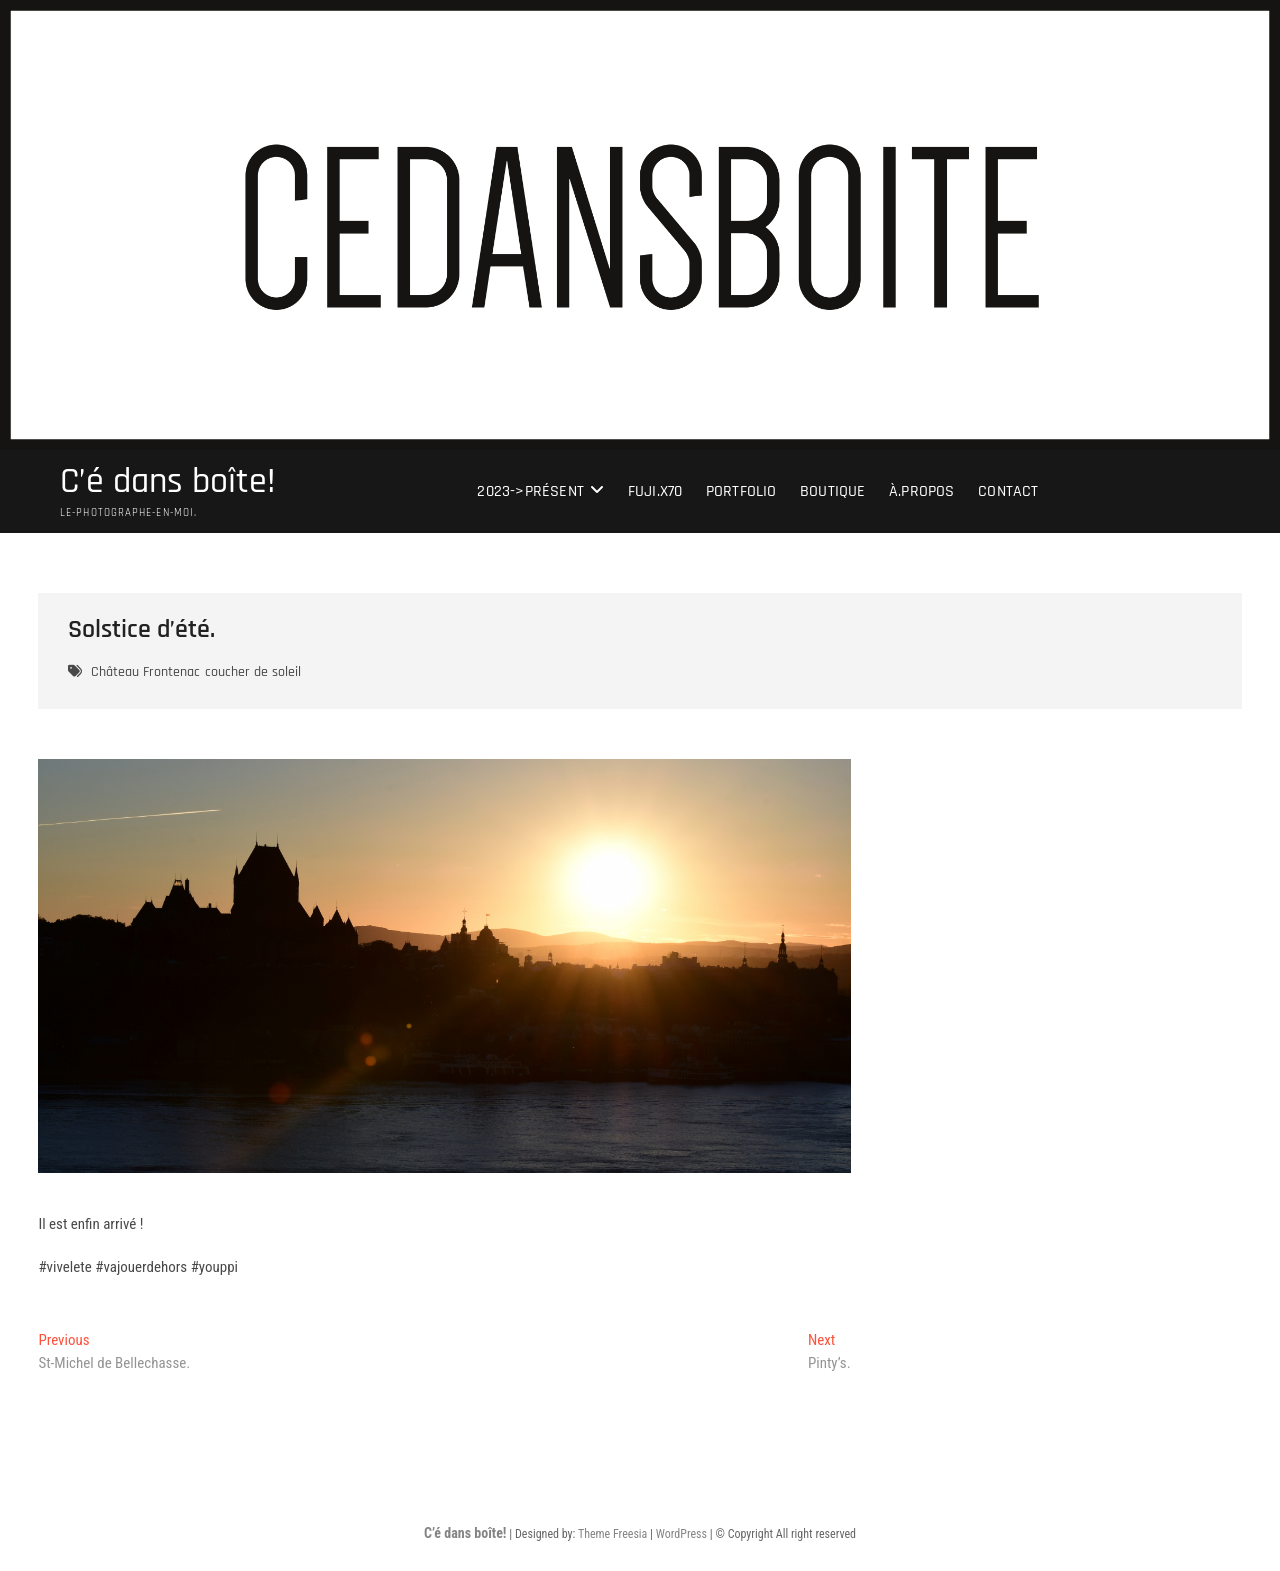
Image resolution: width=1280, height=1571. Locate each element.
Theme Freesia (612, 1534)
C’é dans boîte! (168, 482)
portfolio (741, 491)
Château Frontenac (145, 672)
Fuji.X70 (655, 491)
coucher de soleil (253, 672)
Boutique (833, 491)
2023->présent (530, 491)
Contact (1008, 491)
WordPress (681, 1534)
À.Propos (922, 491)
